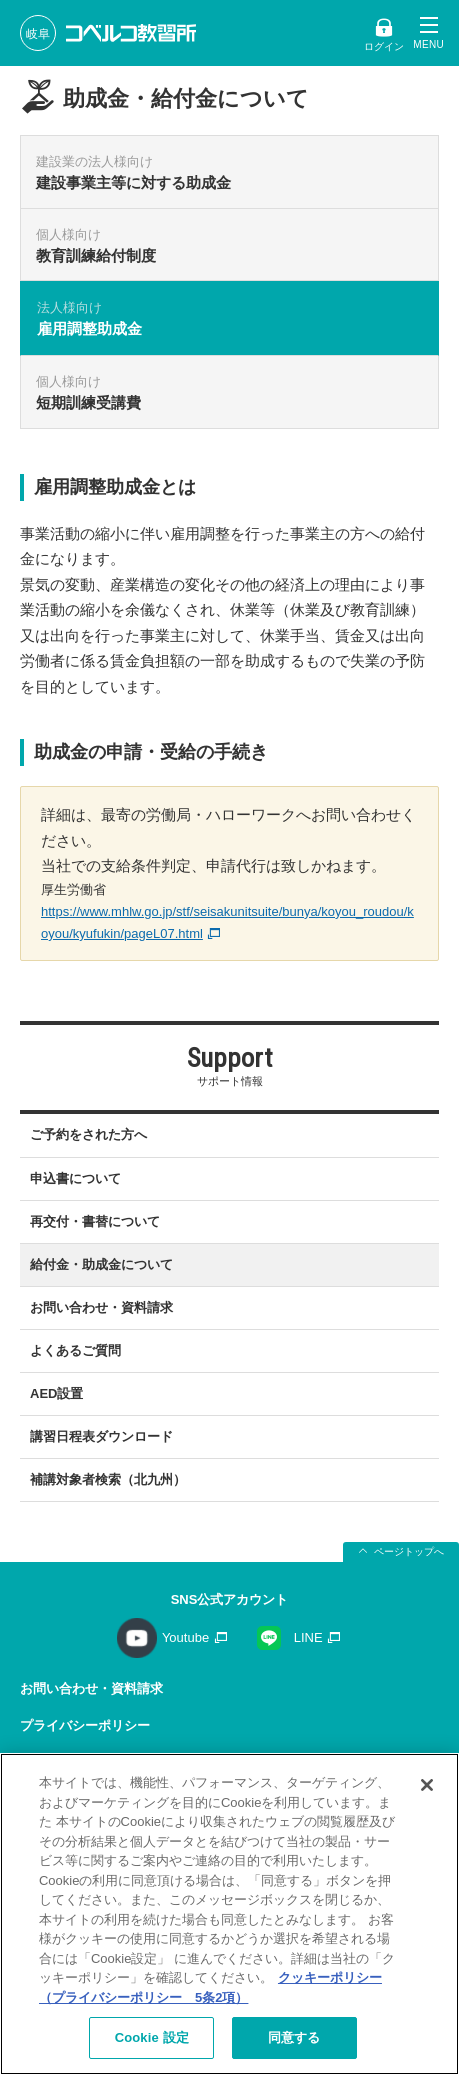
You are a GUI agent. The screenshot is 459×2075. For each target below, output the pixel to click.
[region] (229, 1914)
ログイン (384, 46)
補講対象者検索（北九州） (108, 1479)
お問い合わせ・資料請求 (101, 1307)
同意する (294, 2037)
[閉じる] (427, 1785)
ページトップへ (409, 1551)
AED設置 (56, 1393)
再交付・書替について (95, 1221)
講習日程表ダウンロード (101, 1436)
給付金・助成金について (101, 1264)
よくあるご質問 (75, 1350)
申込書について (75, 1178)
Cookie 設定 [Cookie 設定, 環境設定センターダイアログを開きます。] (152, 2037)
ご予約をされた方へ (88, 1134)
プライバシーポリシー (85, 1725)
